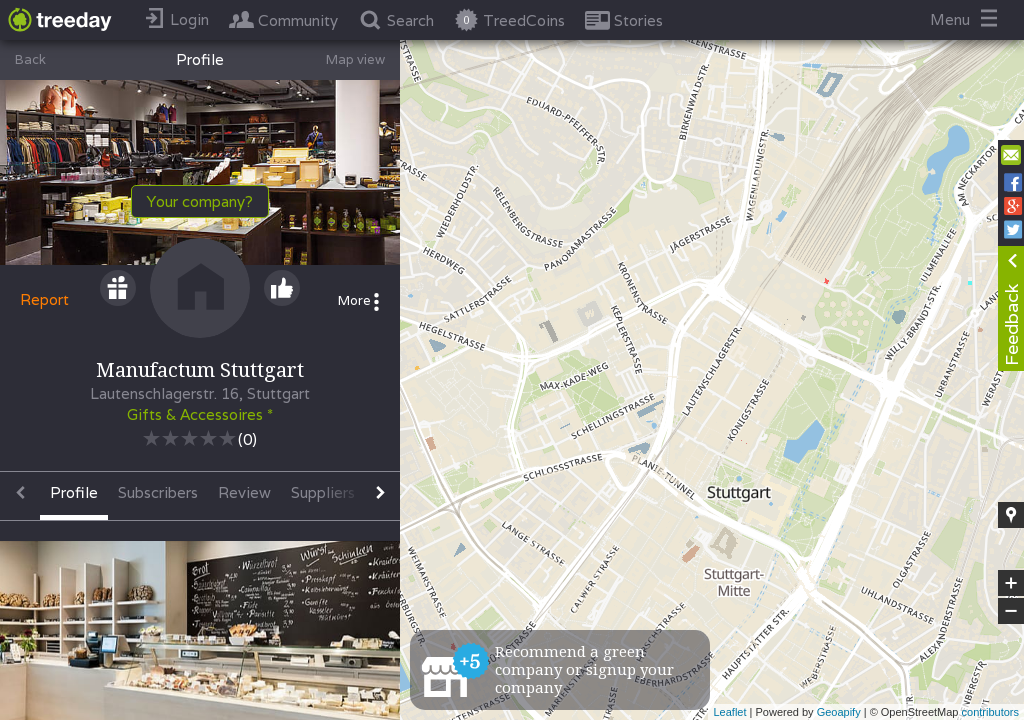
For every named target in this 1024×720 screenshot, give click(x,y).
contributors (990, 712)
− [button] (1011, 611)
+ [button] (1011, 583)
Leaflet (729, 712)
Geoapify (839, 712)
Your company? (200, 201)
